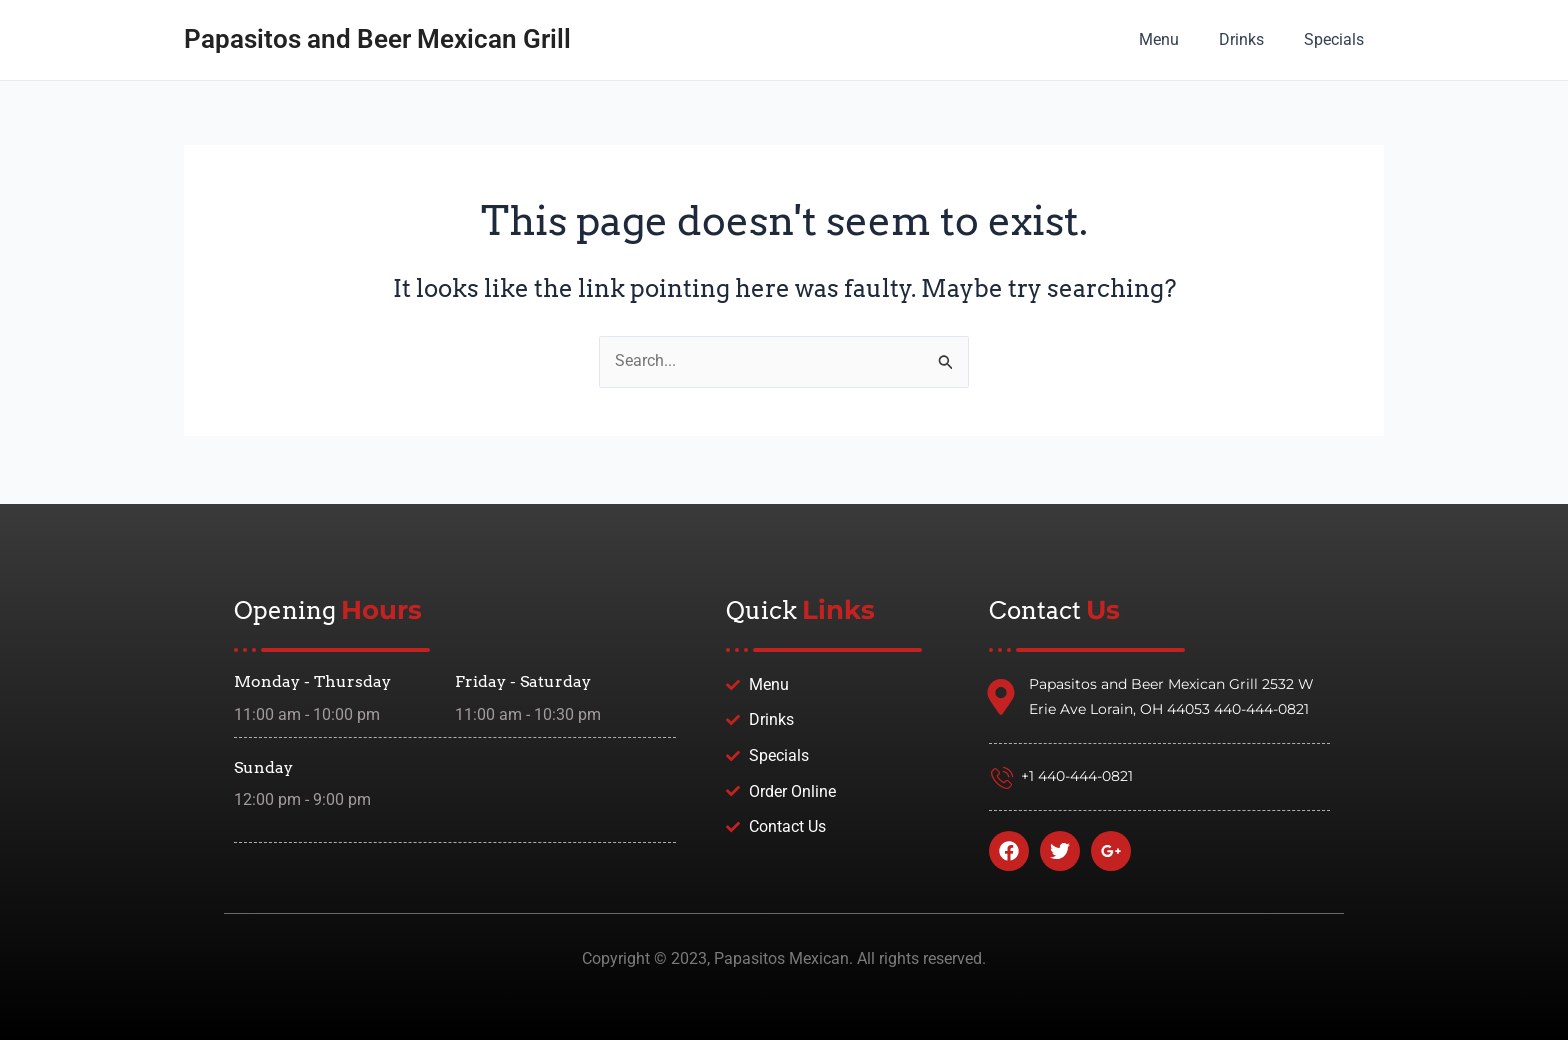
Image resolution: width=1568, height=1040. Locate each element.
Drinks (1253, 39)
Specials (1338, 39)
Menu (1179, 39)
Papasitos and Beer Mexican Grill (377, 39)
